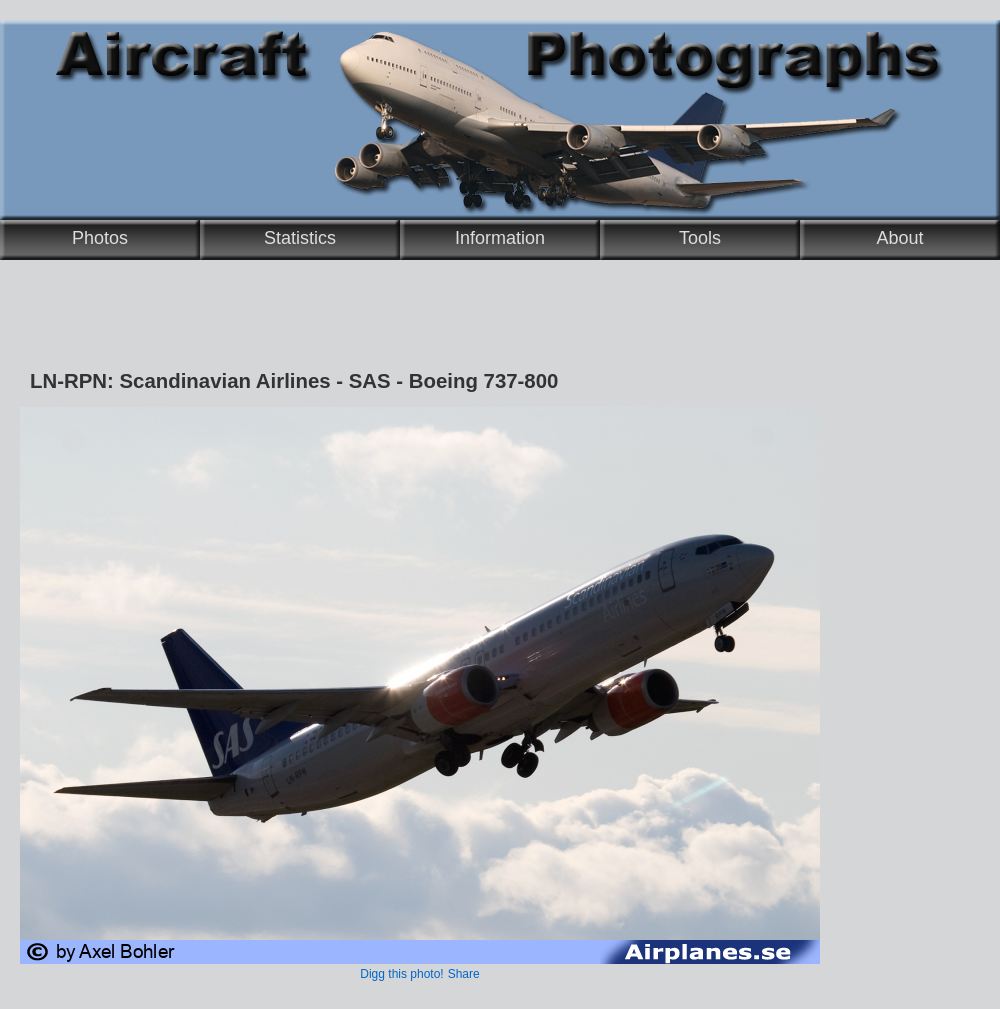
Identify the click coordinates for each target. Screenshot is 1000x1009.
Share (464, 974)
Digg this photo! (401, 974)
